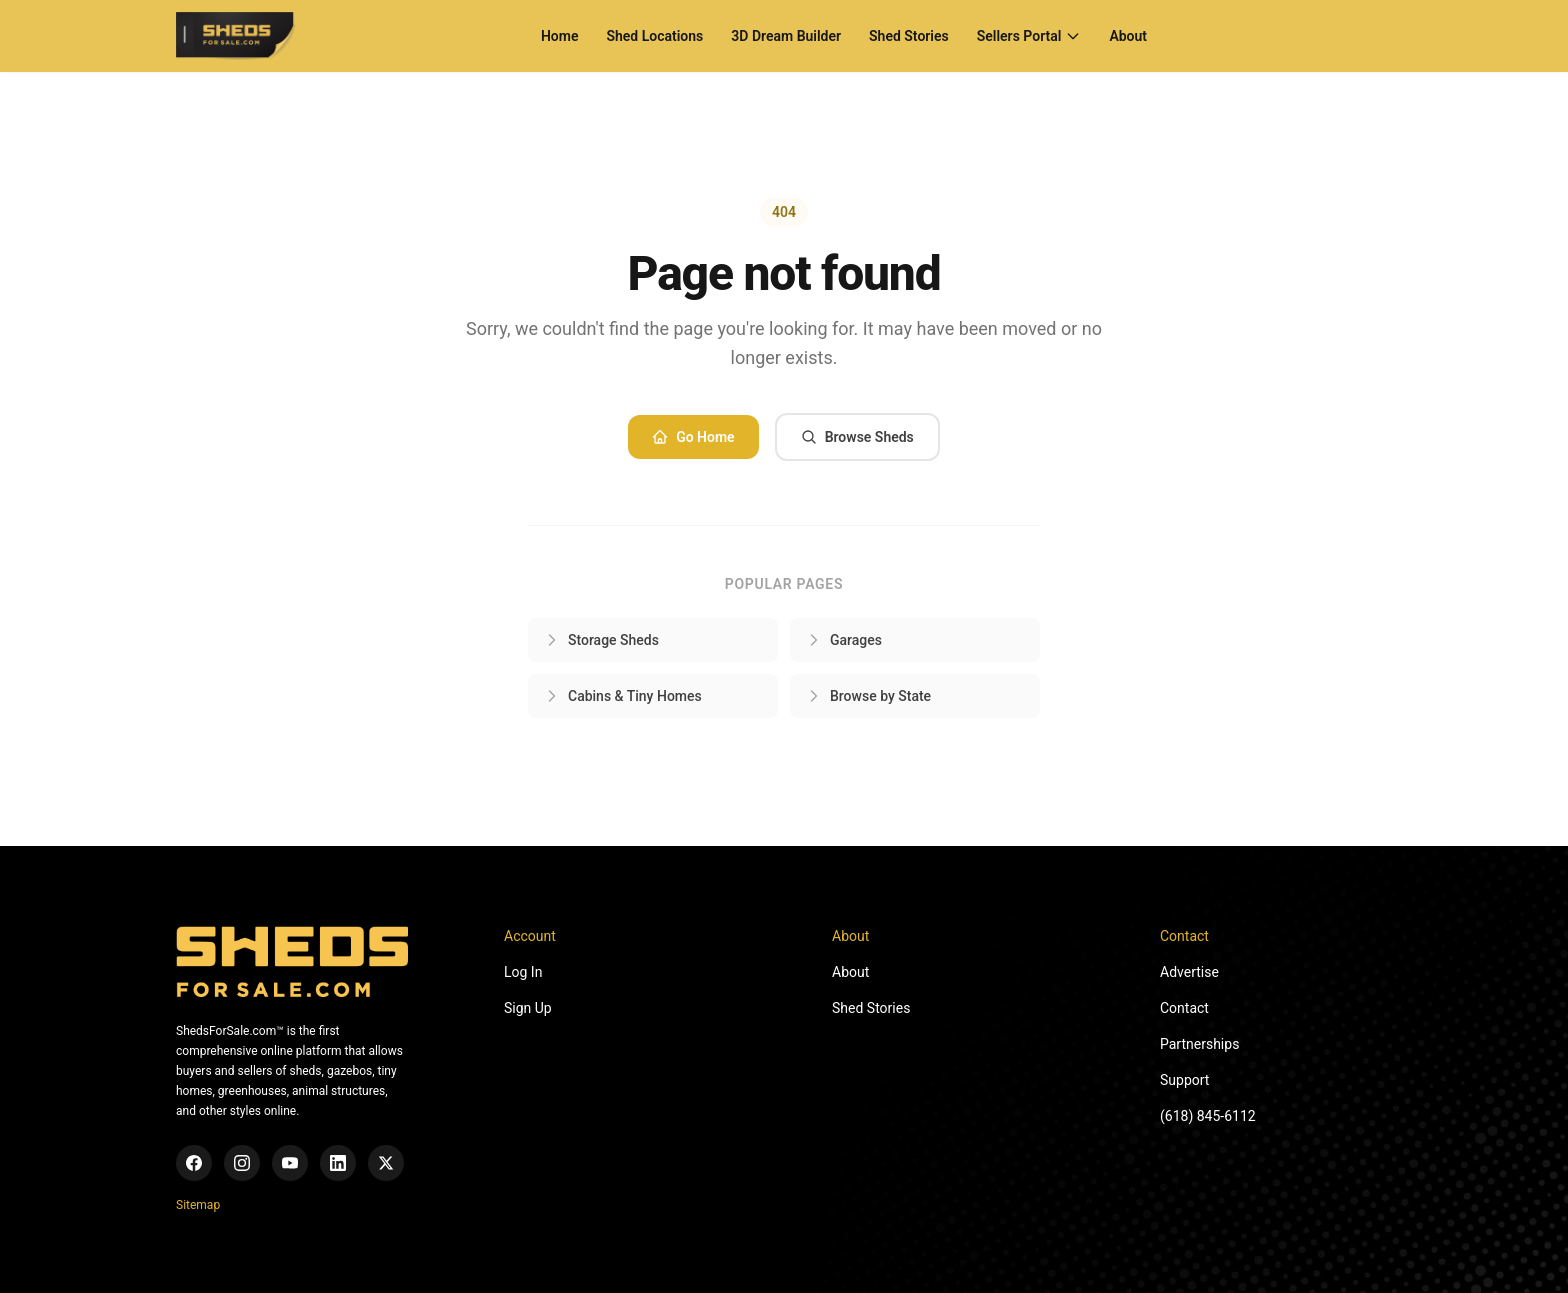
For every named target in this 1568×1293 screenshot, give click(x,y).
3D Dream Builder (786, 36)
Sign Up (528, 1008)
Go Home (693, 437)
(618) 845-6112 (1208, 1116)
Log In (523, 972)
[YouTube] (290, 1163)
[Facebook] (194, 1163)
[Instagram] (242, 1163)
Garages (844, 640)
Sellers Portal (1029, 36)
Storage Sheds (601, 640)
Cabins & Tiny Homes (623, 696)
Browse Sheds (857, 437)
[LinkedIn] (338, 1163)
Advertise (1189, 972)
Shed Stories (909, 36)
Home (560, 36)
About (1128, 36)
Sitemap (198, 1205)
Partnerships (1199, 1044)
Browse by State (868, 696)
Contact (1184, 1008)
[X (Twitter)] (386, 1163)
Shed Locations (654, 36)
